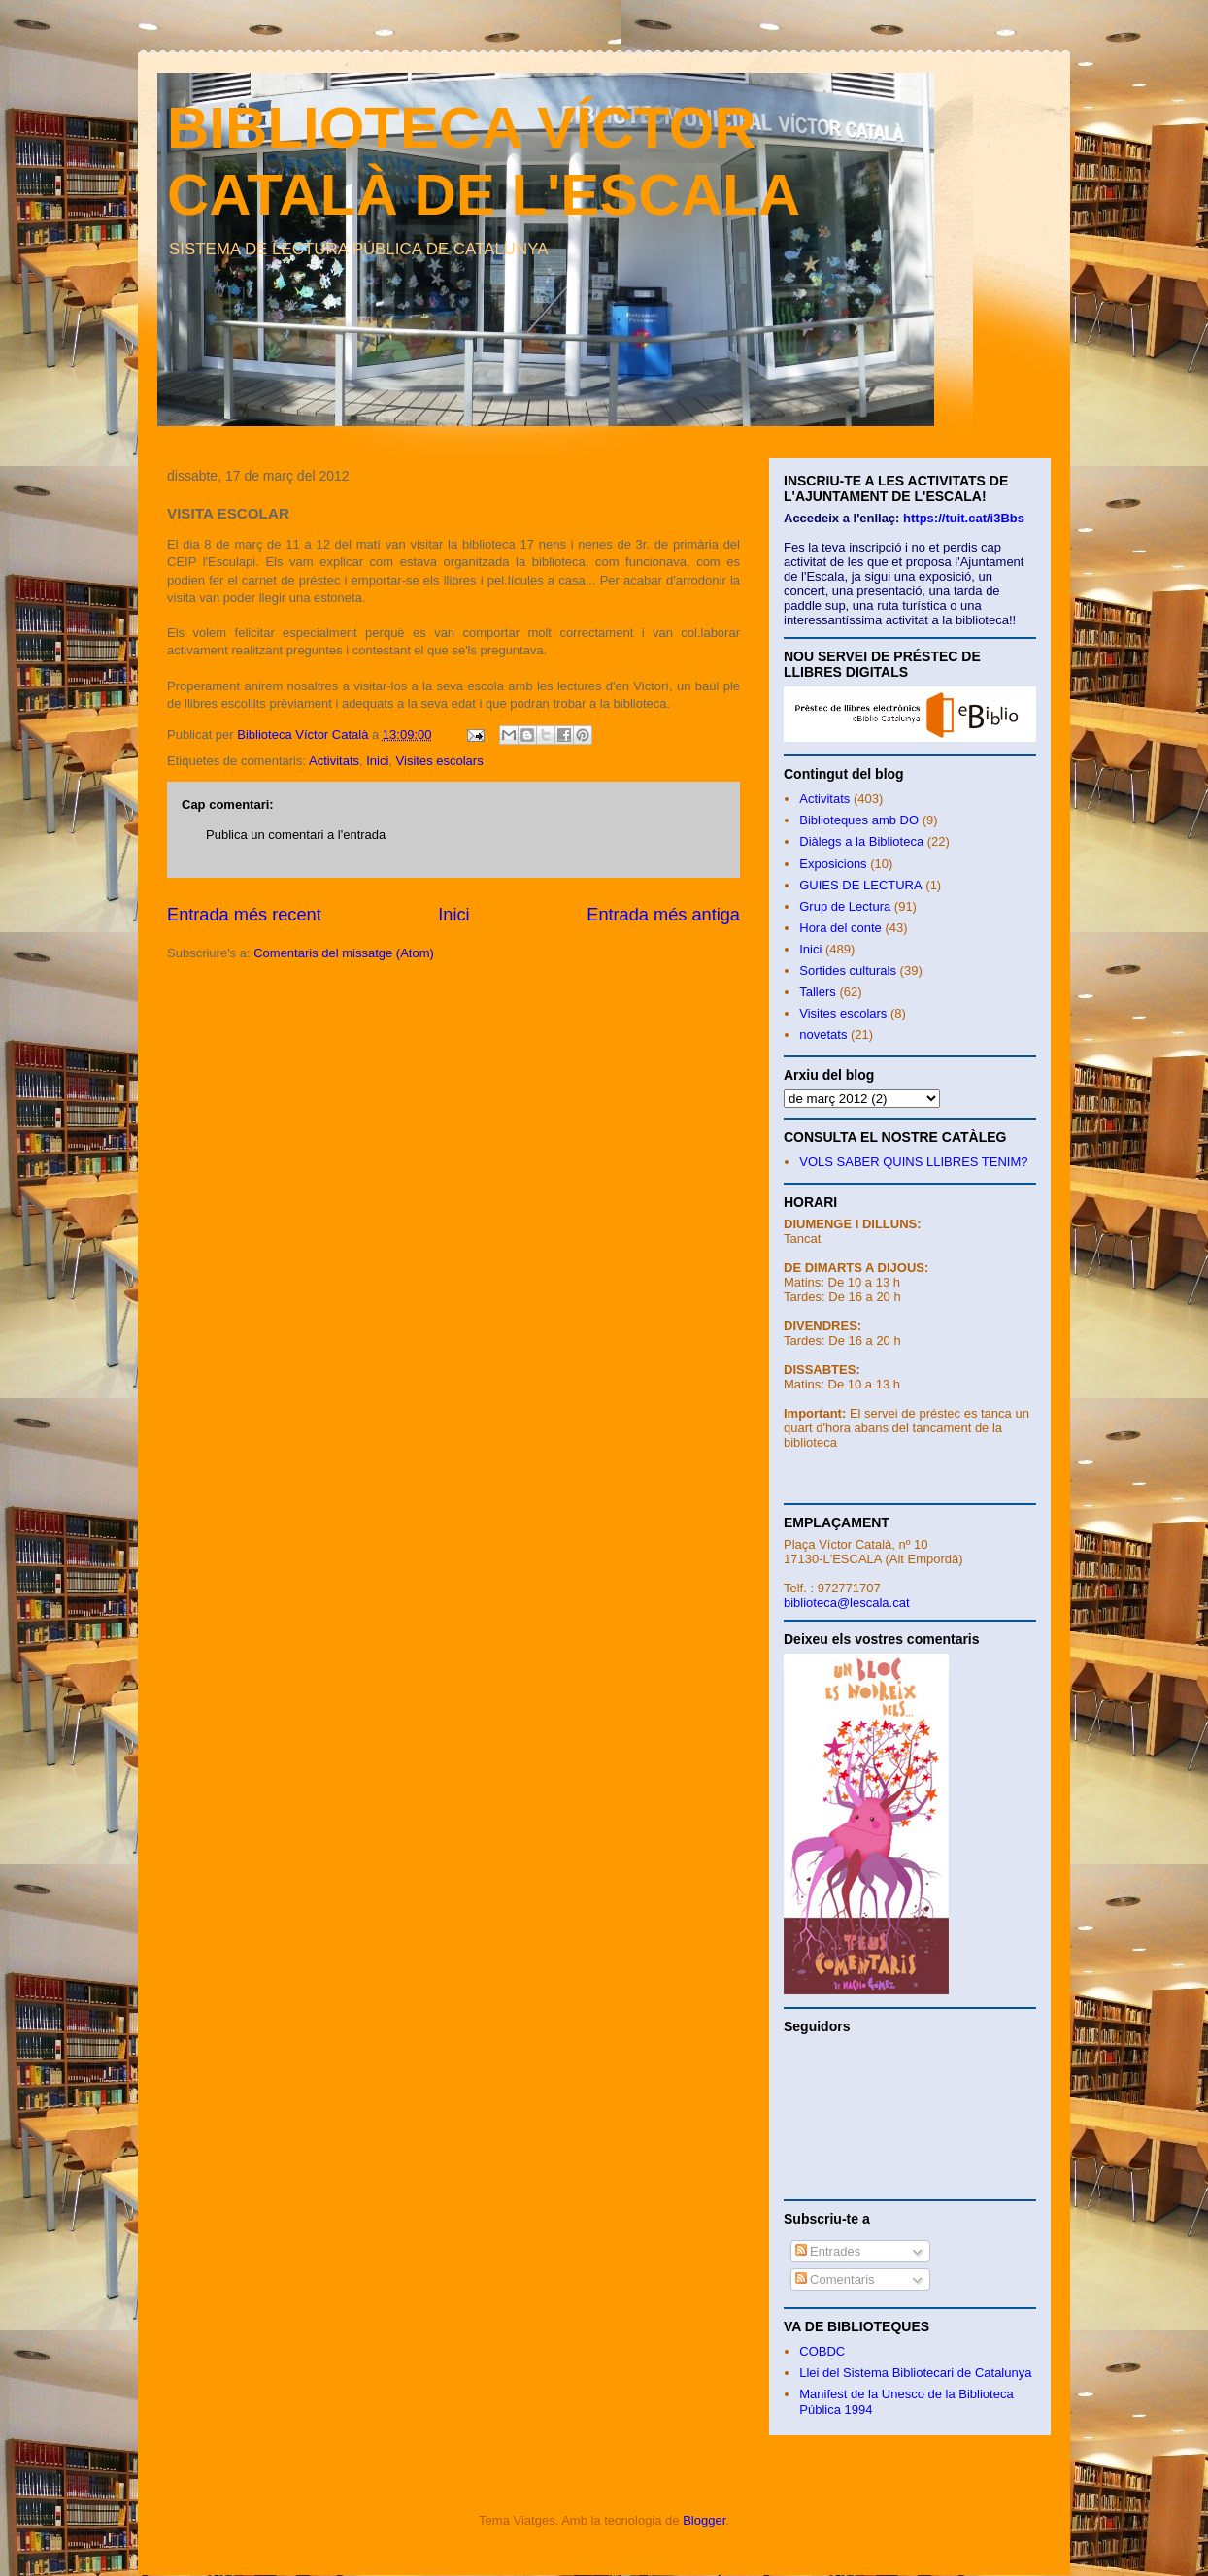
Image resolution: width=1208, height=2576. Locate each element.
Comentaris (835, 2279)
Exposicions (832, 863)
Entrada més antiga (663, 914)
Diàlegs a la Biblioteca (861, 841)
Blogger (704, 2520)
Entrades (828, 2251)
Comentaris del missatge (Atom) (343, 953)
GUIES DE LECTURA (860, 885)
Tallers (817, 992)
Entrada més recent (244, 914)
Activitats (334, 760)
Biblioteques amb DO (859, 820)
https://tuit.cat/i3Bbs (963, 518)
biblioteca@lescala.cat (847, 1602)
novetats (823, 1034)
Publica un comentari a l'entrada (296, 834)
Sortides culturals (847, 970)
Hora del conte (840, 927)
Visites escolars (440, 760)
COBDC (822, 2351)
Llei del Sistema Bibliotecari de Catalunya (915, 2372)
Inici (377, 760)
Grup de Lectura (844, 906)
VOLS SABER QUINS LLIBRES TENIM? (913, 1161)
